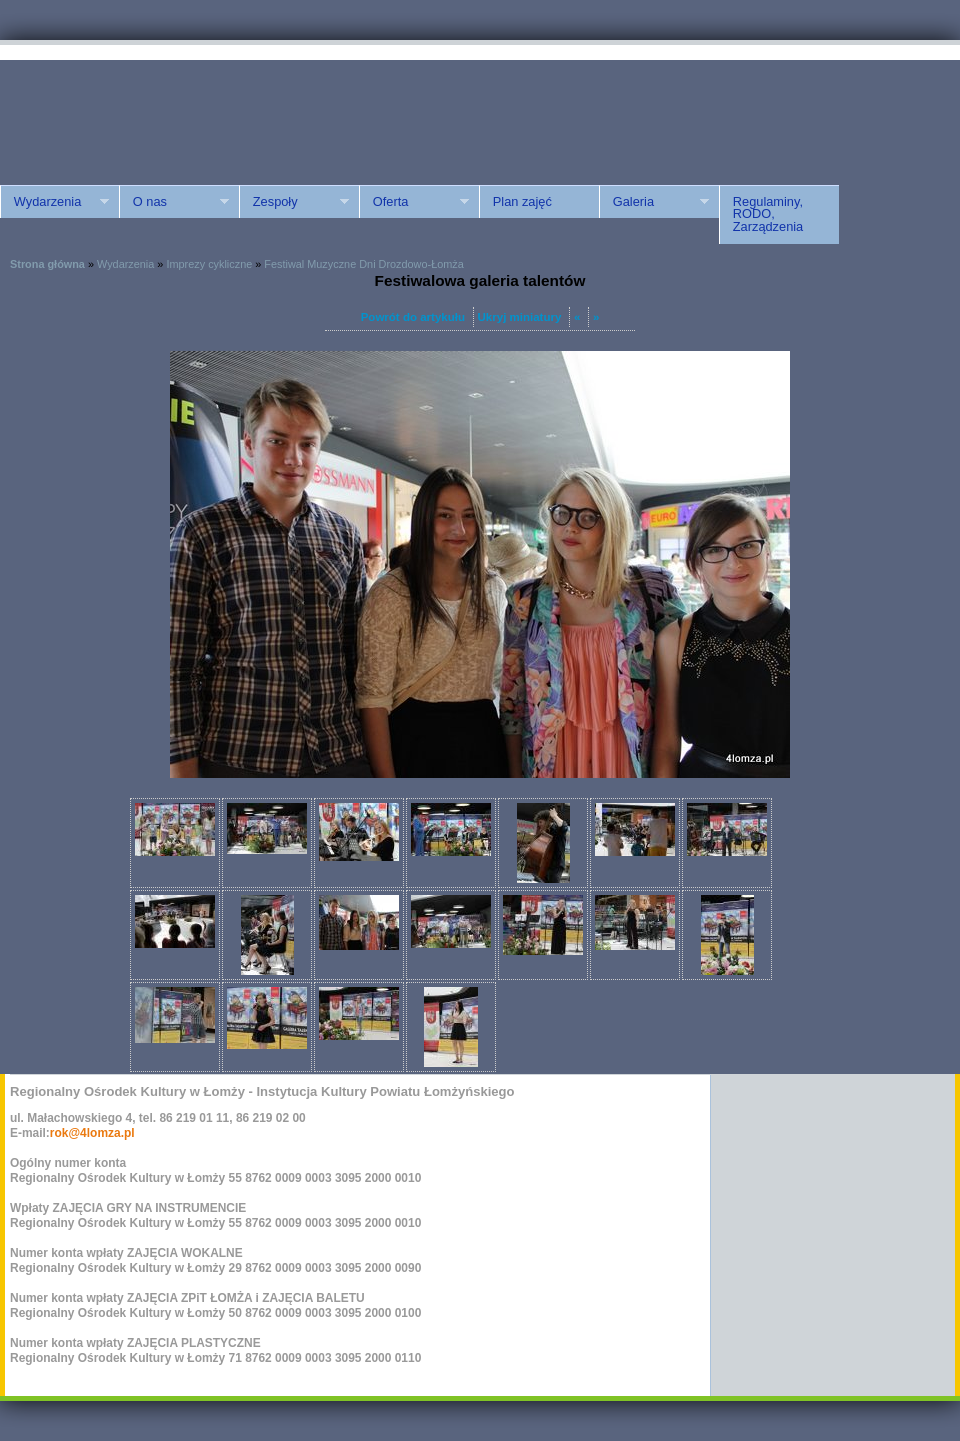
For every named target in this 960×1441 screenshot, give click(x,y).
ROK (170, 112)
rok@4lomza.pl (92, 1133)
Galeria (654, 202)
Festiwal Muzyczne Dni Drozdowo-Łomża (363, 264)
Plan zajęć (522, 201)
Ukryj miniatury (520, 317)
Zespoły (294, 202)
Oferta (414, 202)
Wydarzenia (54, 202)
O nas (174, 202)
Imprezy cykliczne (209, 264)
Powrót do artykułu (413, 317)
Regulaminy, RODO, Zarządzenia (768, 214)
